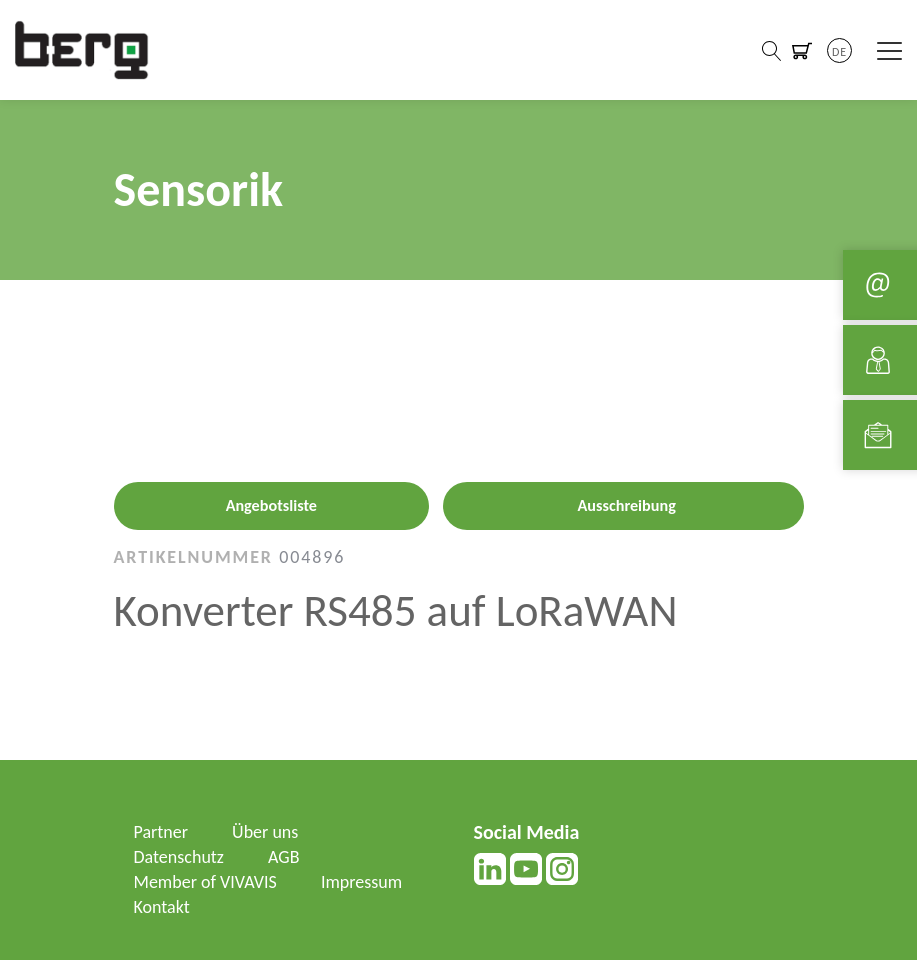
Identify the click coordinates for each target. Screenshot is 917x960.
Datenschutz (179, 857)
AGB (283, 857)
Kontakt (162, 907)
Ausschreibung (627, 505)
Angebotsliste (271, 505)
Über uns (265, 832)
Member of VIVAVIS (205, 882)
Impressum (361, 882)
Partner (161, 832)
